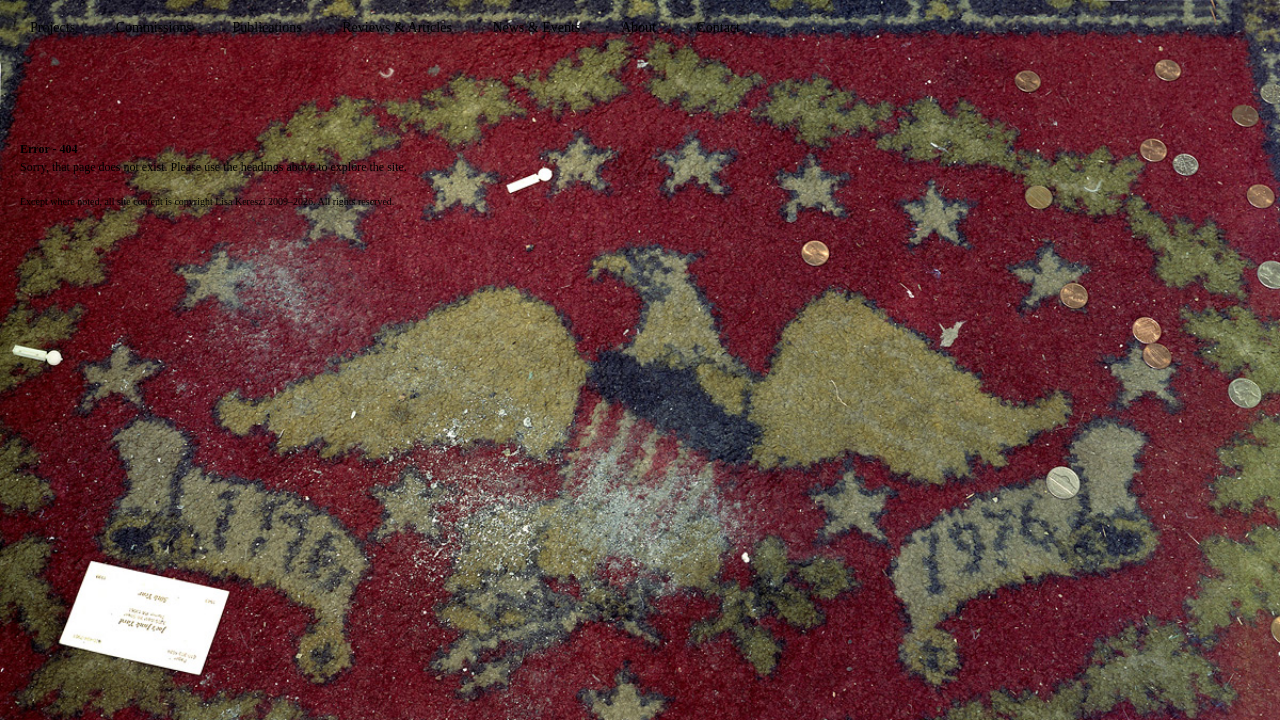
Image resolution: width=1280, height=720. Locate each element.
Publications (266, 27)
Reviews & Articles (397, 27)
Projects (52, 27)
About (638, 27)
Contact (718, 27)
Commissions (154, 27)
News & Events (536, 27)
